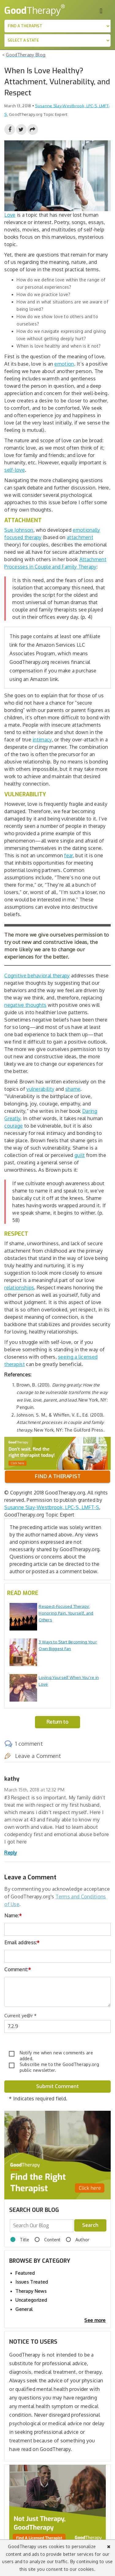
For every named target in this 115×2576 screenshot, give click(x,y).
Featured (25, 2273)
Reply (10, 1853)
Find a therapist (57, 1476)
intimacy (42, 739)
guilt (80, 1155)
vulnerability (40, 1089)
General (24, 2309)
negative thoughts (25, 1005)
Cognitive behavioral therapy (37, 975)
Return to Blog (57, 1723)
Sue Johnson (18, 530)
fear (68, 855)
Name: (13, 1915)
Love (9, 215)
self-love (14, 470)
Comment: (17, 1969)
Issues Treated (31, 2282)
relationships (19, 1287)
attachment (80, 537)
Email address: (22, 1942)
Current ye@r (20, 2016)
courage (13, 1126)
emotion (64, 364)
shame (73, 1089)
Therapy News (31, 2291)
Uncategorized (31, 2300)
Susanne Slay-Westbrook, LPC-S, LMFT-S (51, 1507)
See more (94, 2320)
